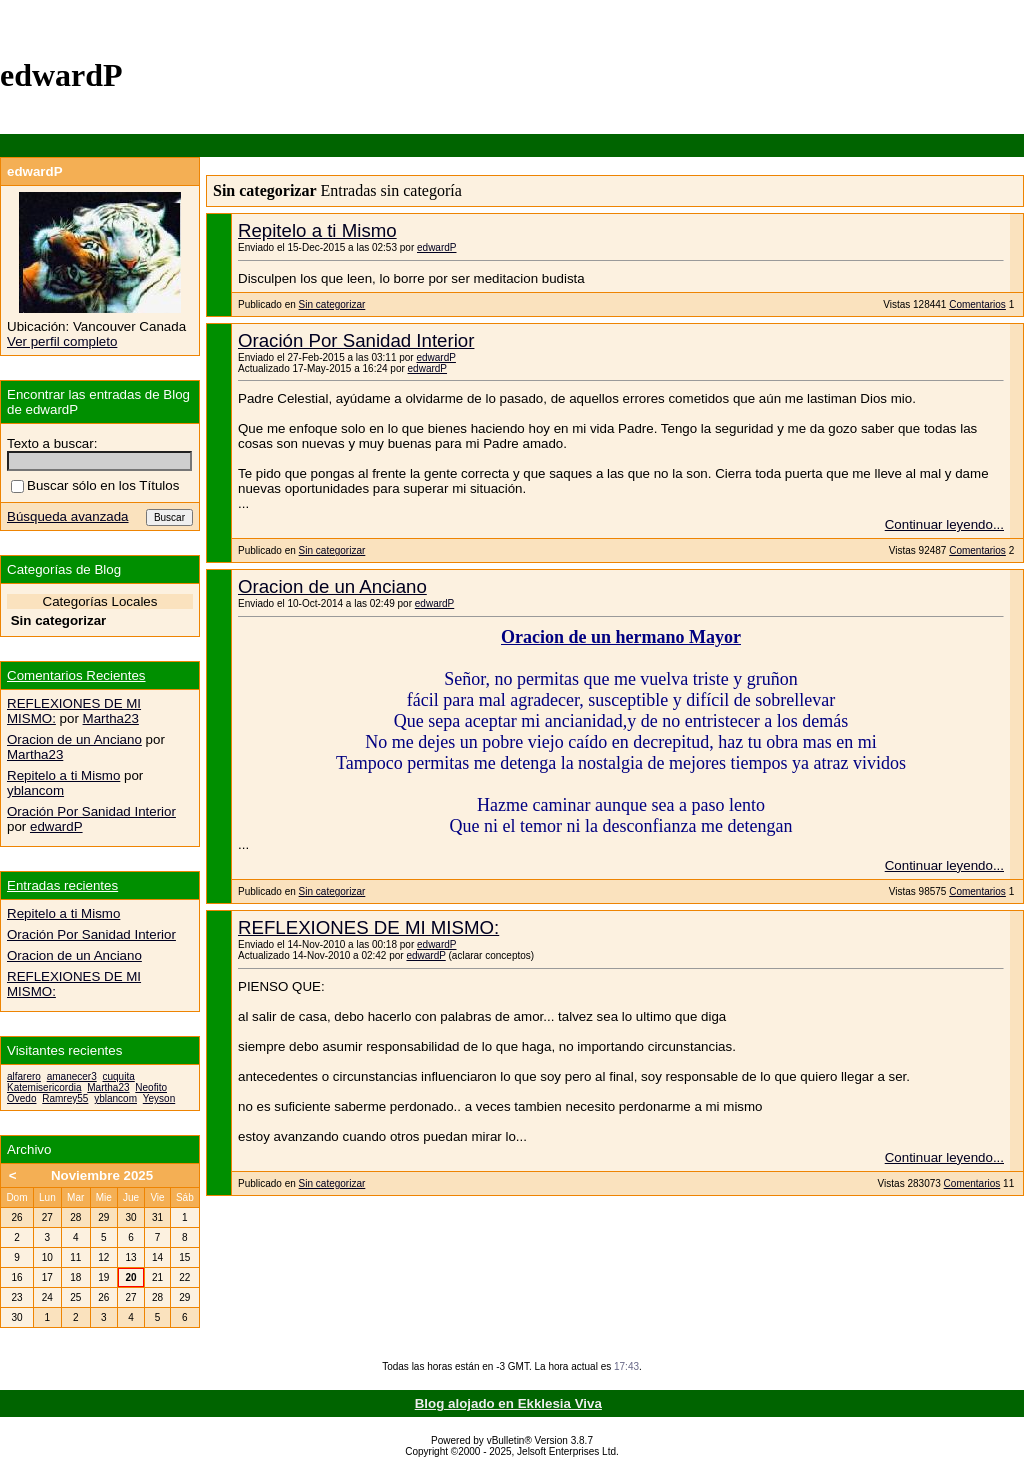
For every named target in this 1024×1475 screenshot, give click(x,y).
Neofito (151, 1087)
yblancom (35, 790)
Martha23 (111, 718)
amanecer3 (72, 1076)
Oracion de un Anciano (332, 586)
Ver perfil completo (62, 341)
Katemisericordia (44, 1087)
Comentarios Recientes (76, 675)
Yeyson (159, 1098)
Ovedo (21, 1098)
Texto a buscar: (52, 443)
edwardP (436, 247)
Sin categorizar (332, 304)
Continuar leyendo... (944, 524)
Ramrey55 (65, 1098)
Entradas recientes (62, 885)
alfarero (24, 1076)
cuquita (119, 1076)
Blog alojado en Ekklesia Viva (508, 1403)
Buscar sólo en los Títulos (95, 485)
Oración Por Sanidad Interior (356, 340)
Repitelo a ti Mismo (317, 230)
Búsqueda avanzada (68, 516)
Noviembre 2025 (102, 1175)
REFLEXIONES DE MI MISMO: (368, 927)
